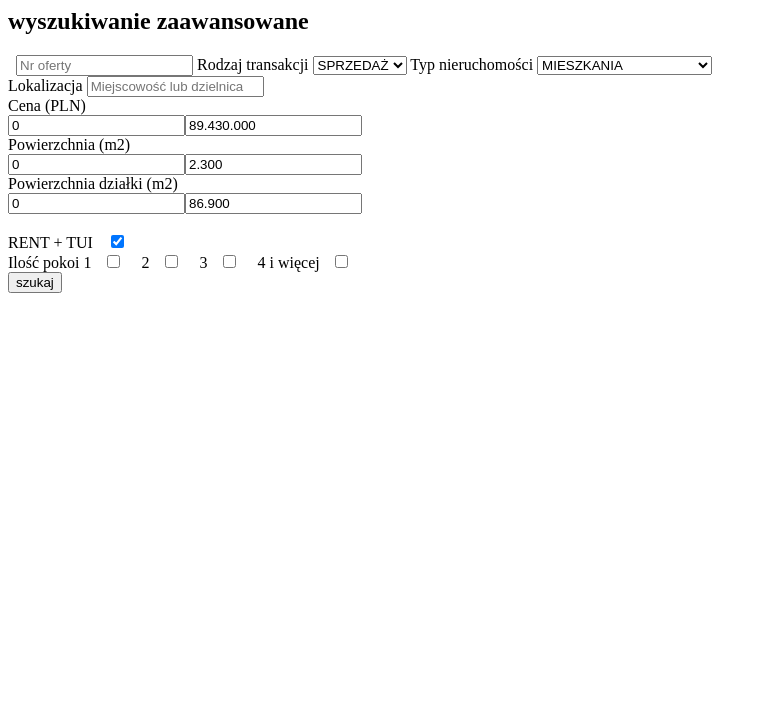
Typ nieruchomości (471, 64)
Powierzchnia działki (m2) (93, 183)
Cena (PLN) (47, 105)
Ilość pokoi (44, 262)
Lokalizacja (45, 85)
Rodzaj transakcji (253, 64)
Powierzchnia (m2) (69, 144)
